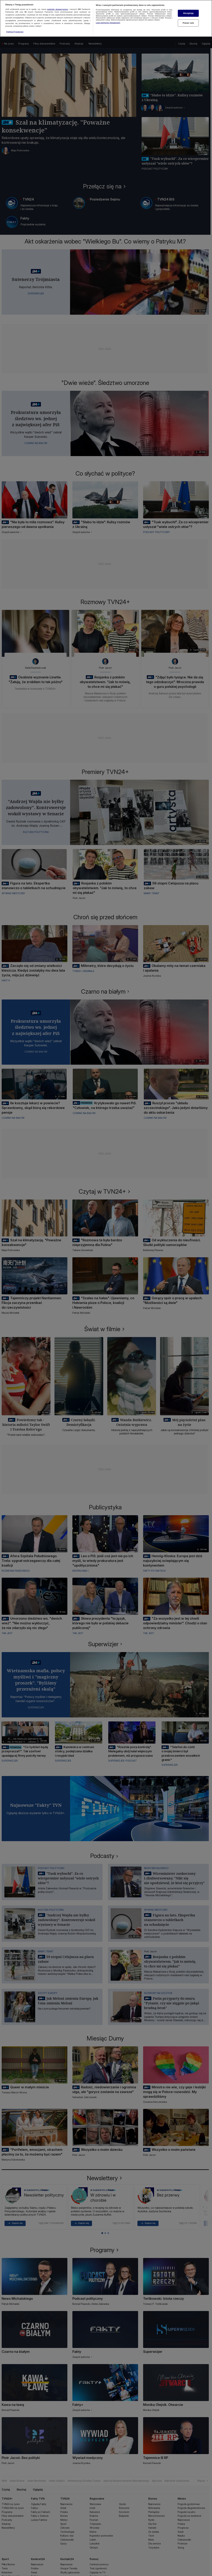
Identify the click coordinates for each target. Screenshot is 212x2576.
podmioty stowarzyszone (57, 9)
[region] (106, 18)
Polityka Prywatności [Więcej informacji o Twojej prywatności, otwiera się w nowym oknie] (14, 32)
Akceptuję (188, 13)
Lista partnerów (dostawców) (108, 23)
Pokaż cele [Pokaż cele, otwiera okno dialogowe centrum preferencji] (188, 23)
